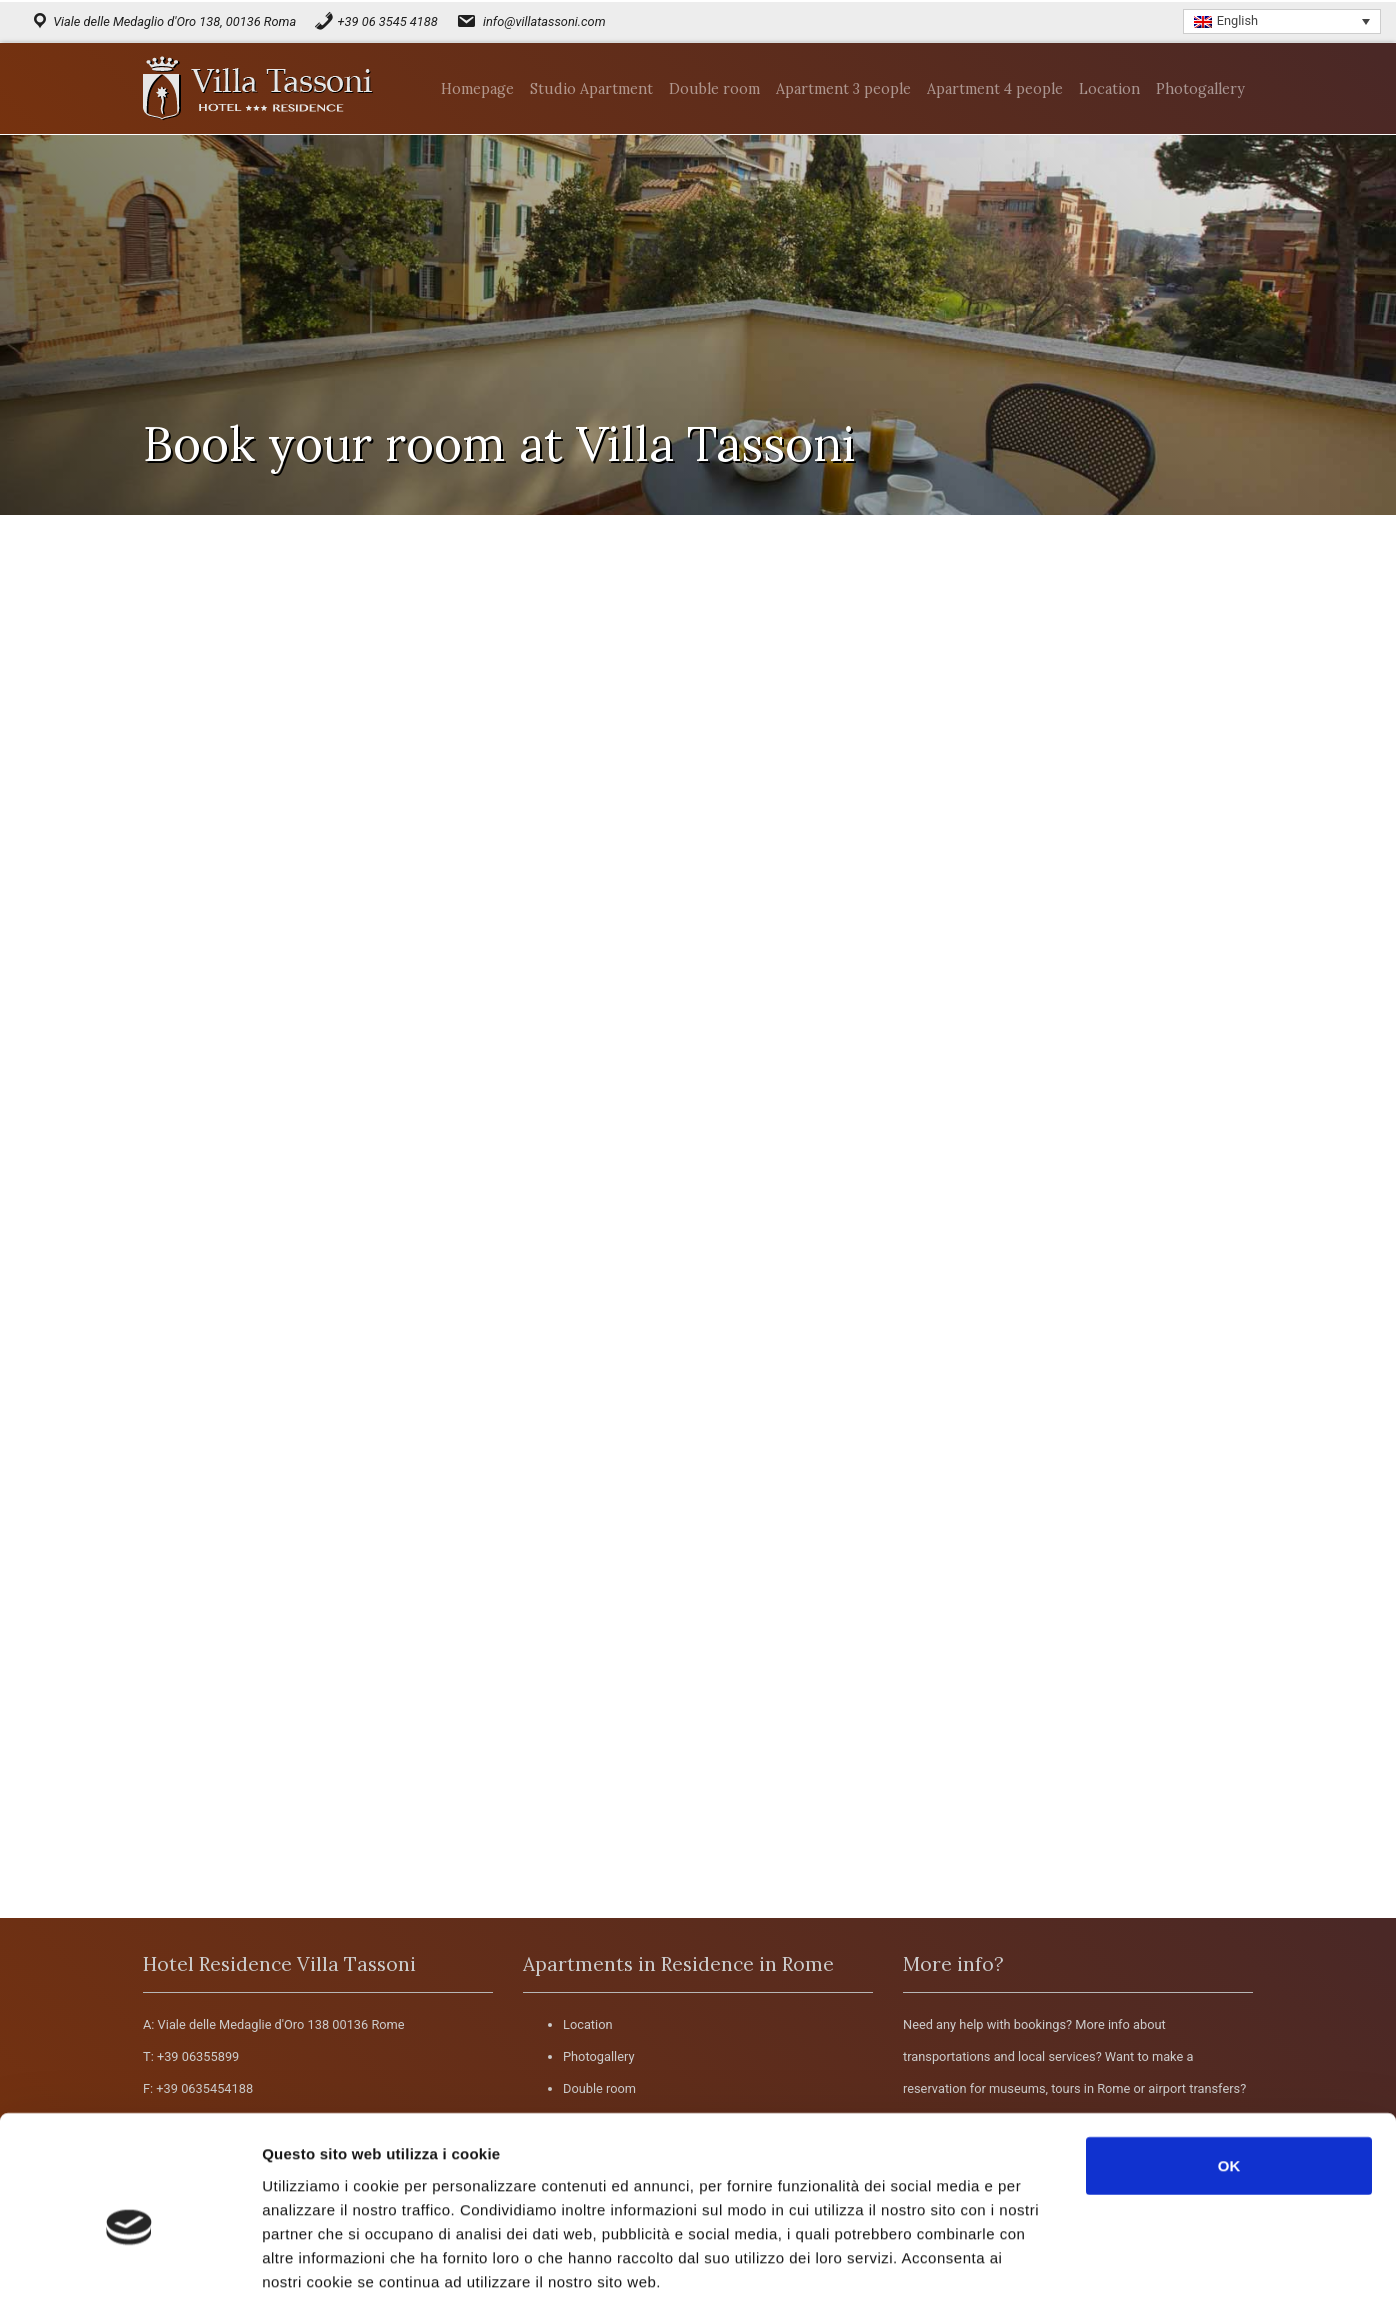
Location (588, 2024)
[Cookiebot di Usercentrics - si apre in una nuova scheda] (129, 2279)
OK (1229, 2081)
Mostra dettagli (1062, 2278)
